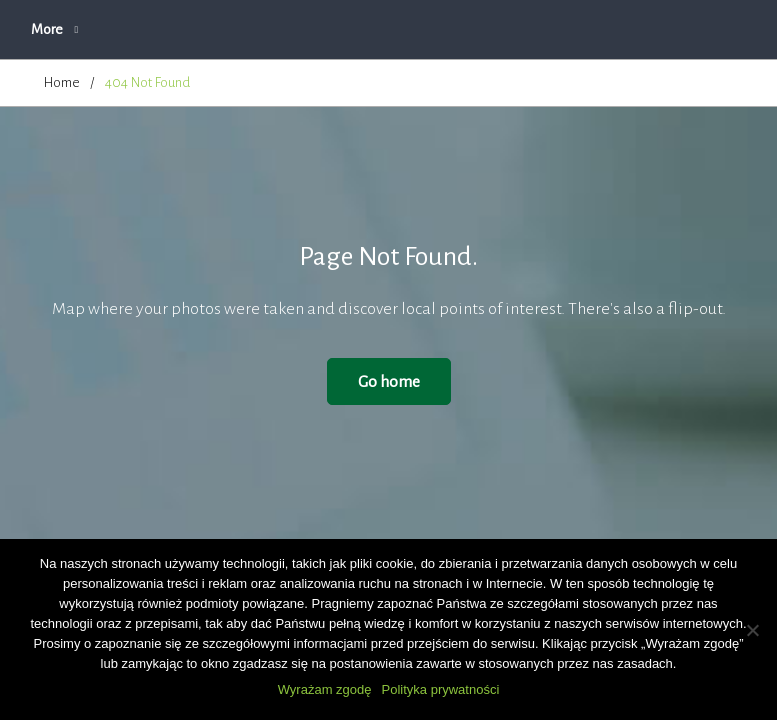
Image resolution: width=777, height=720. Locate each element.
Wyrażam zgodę (325, 689)
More (619, 29)
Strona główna (85, 29)
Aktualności (202, 29)
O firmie (300, 29)
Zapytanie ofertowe (503, 29)
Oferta (384, 29)
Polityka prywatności (441, 689)
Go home (389, 381)
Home (62, 82)
